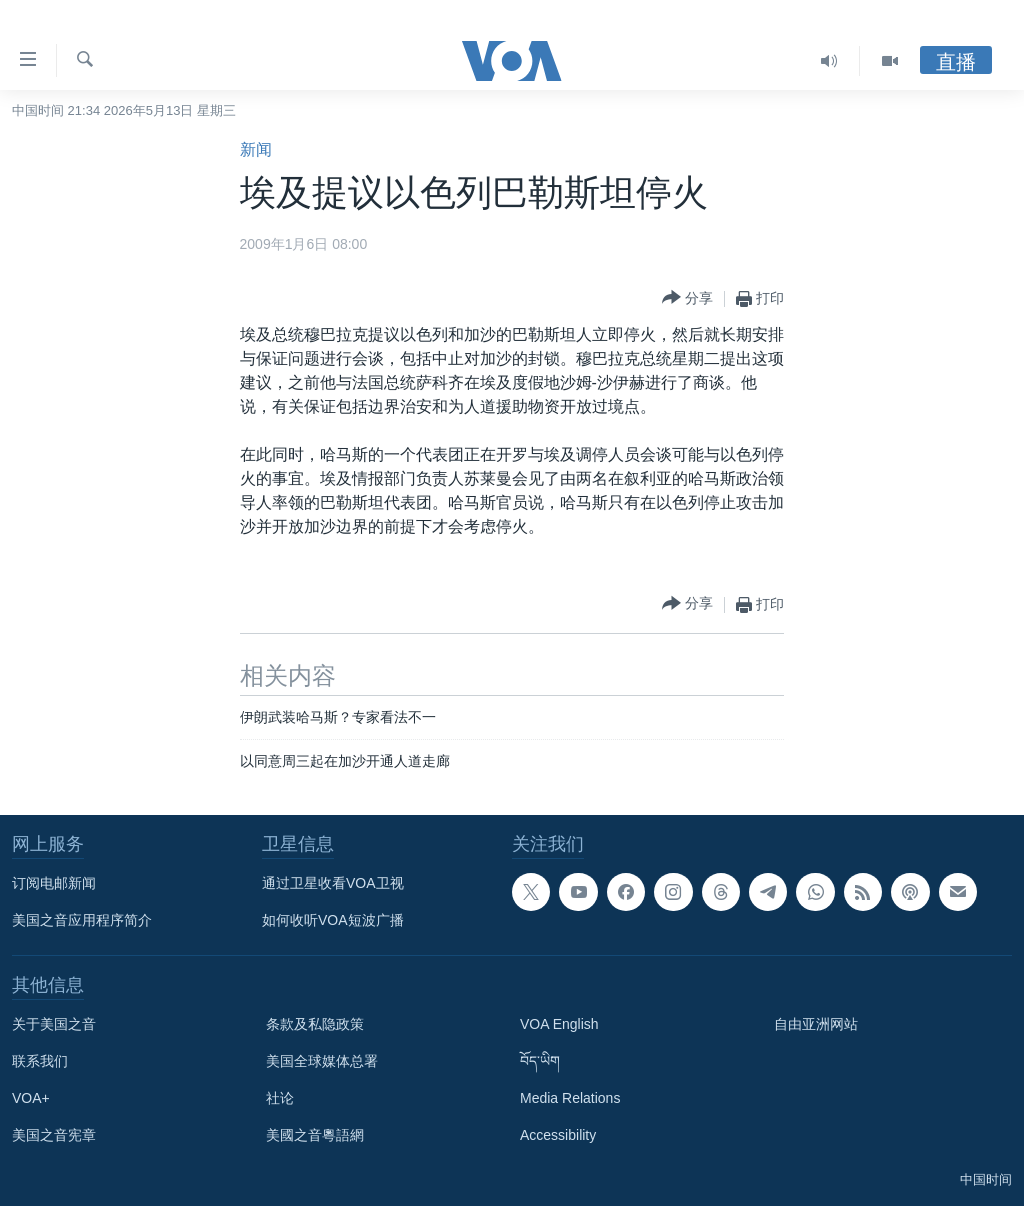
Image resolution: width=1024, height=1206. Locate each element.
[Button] (687, 298)
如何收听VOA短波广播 (333, 920)
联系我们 (40, 1061)
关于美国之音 (54, 1024)
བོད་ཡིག (540, 1061)
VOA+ (31, 1098)
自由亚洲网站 (816, 1024)
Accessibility (558, 1135)
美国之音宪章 (54, 1135)
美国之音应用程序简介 (82, 920)
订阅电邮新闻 (54, 883)
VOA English (559, 1024)
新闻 (256, 149)
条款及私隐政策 (315, 1024)
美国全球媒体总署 (322, 1061)
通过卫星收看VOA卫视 (333, 883)
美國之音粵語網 (315, 1135)
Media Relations (570, 1098)
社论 (280, 1098)
